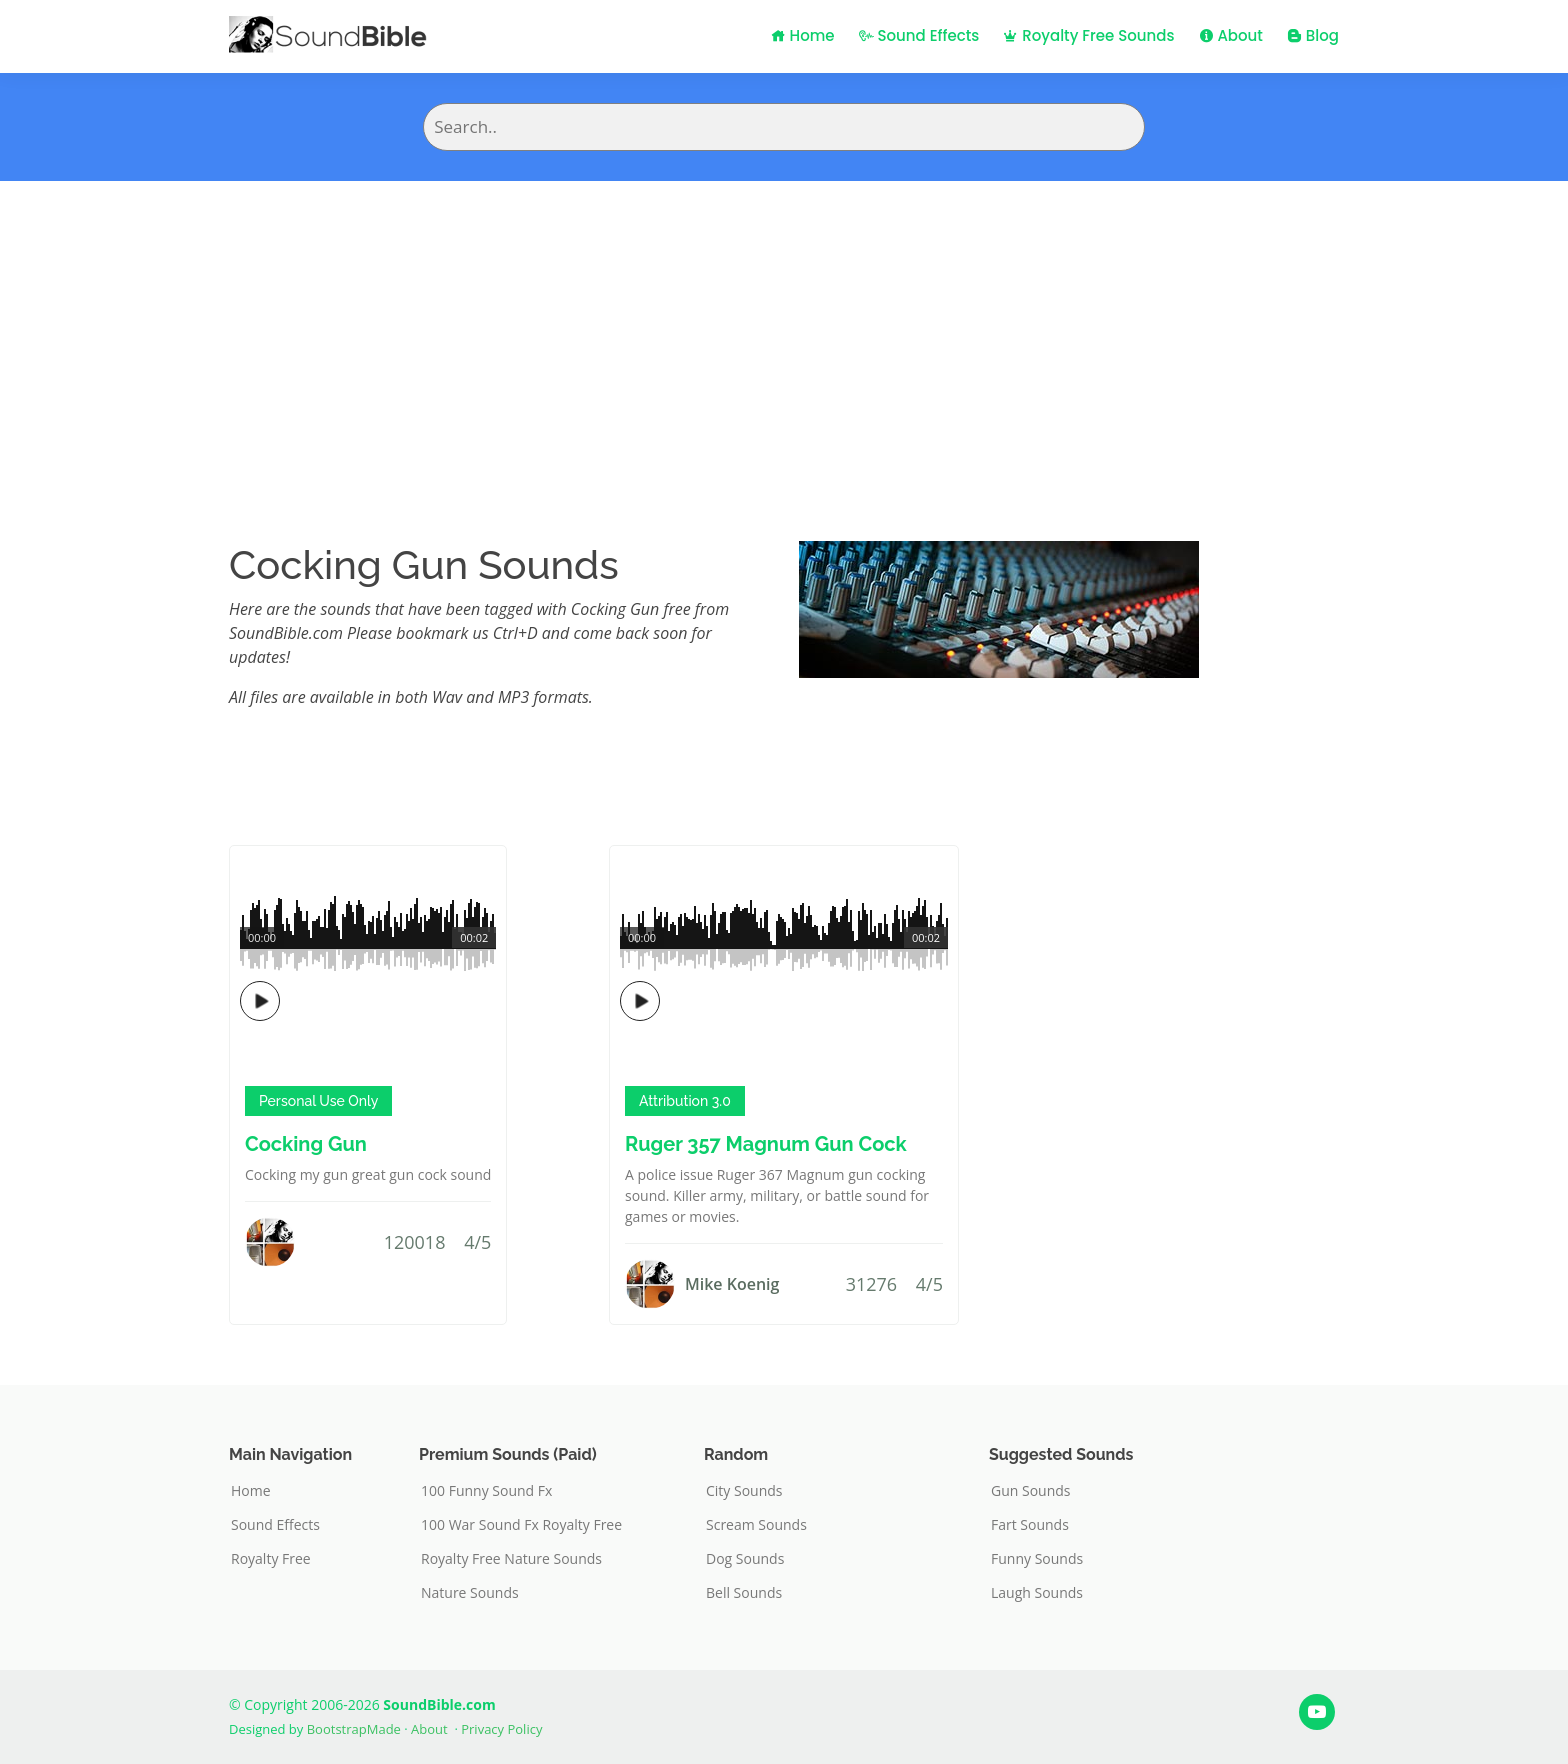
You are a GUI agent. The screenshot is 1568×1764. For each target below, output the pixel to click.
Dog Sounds (745, 1559)
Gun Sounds (1031, 1491)
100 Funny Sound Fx (486, 1491)
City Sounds (744, 1491)
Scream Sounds (756, 1525)
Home (803, 35)
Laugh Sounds (1037, 1593)
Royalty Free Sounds (1088, 35)
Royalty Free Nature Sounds (511, 1559)
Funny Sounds (1037, 1559)
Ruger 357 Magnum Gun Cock (766, 1144)
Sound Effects (919, 35)
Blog (1313, 35)
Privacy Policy (501, 1729)
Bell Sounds (744, 1593)
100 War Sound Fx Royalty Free (521, 1525)
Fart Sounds (1030, 1525)
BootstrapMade (354, 1729)
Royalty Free (271, 1559)
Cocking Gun (306, 1144)
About (1231, 35)
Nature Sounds (470, 1593)
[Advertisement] (784, 331)
